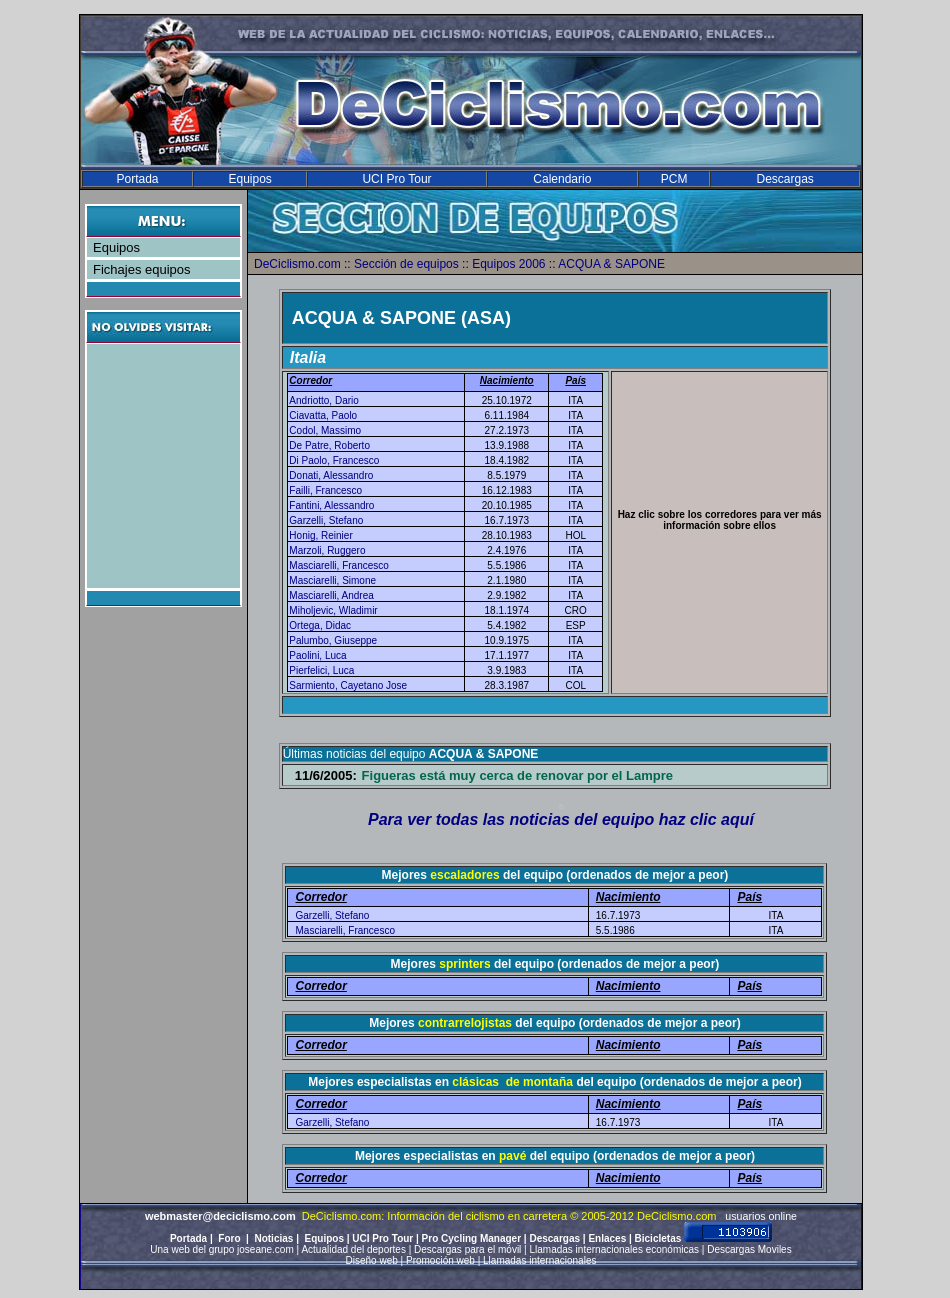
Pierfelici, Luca (321, 670)
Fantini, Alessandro (331, 505)
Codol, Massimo (325, 430)
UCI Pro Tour (396, 179)
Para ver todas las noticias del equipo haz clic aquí (561, 819)
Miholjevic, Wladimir (333, 610)
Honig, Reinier (320, 535)
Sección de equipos (406, 264)
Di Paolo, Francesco (334, 460)
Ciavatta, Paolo (323, 415)
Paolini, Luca (317, 655)
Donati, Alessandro (331, 475)
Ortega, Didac (320, 625)
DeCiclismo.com (297, 264)
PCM (674, 179)
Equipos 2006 (508, 264)
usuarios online (761, 1216)
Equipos (249, 179)
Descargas (784, 179)
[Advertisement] (166, 466)
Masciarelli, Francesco (338, 565)
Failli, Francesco (325, 490)
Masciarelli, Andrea (331, 595)
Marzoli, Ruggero (327, 550)
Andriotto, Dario (323, 400)
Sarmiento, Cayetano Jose (348, 685)
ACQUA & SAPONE (611, 264)
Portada (137, 179)
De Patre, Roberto (329, 445)
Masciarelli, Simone (332, 580)
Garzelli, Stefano (326, 520)
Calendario (562, 179)
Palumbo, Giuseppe (333, 640)
